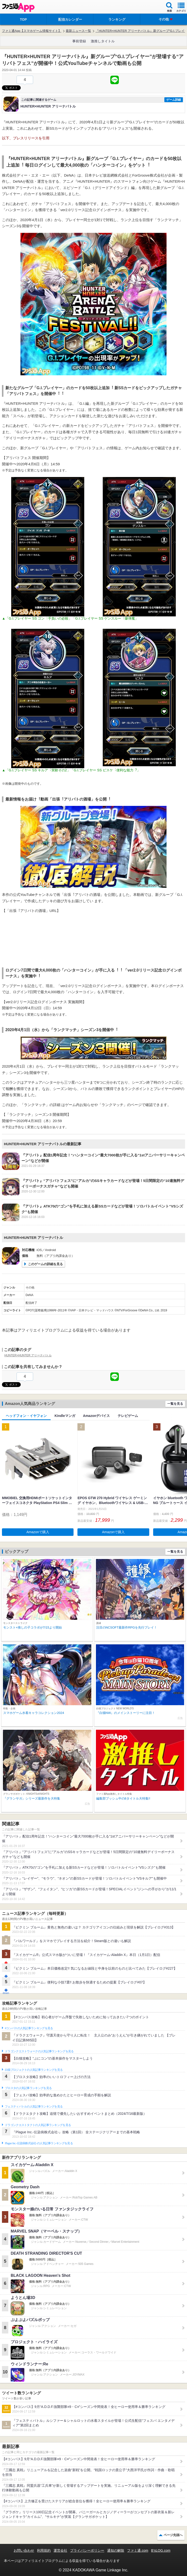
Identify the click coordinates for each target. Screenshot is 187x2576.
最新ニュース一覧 (78, 31)
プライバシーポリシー (87, 2550)
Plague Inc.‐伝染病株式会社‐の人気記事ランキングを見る (39, 2143)
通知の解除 (115, 2550)
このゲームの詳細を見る (45, 1264)
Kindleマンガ (65, 1416)
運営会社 (60, 2550)
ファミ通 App (18, 7)
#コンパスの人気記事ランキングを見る (29, 2028)
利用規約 (44, 2550)
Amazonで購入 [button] (38, 1532)
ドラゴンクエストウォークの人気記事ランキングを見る (39, 2051)
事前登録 (79, 41)
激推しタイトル (103, 41)
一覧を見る (175, 1403)
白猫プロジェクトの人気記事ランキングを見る (34, 2069)
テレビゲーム (128, 1416)
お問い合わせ (24, 2550)
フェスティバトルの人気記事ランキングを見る (34, 2106)
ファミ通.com (137, 2550)
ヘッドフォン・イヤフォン (26, 1416)
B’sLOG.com (160, 2550)
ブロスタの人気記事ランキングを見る (28, 2088)
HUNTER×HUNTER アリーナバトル (28, 1355)
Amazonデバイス (96, 1416)
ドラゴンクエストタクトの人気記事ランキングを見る (38, 2125)
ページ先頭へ (173, 2535)
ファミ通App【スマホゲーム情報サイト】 (31, 31)
